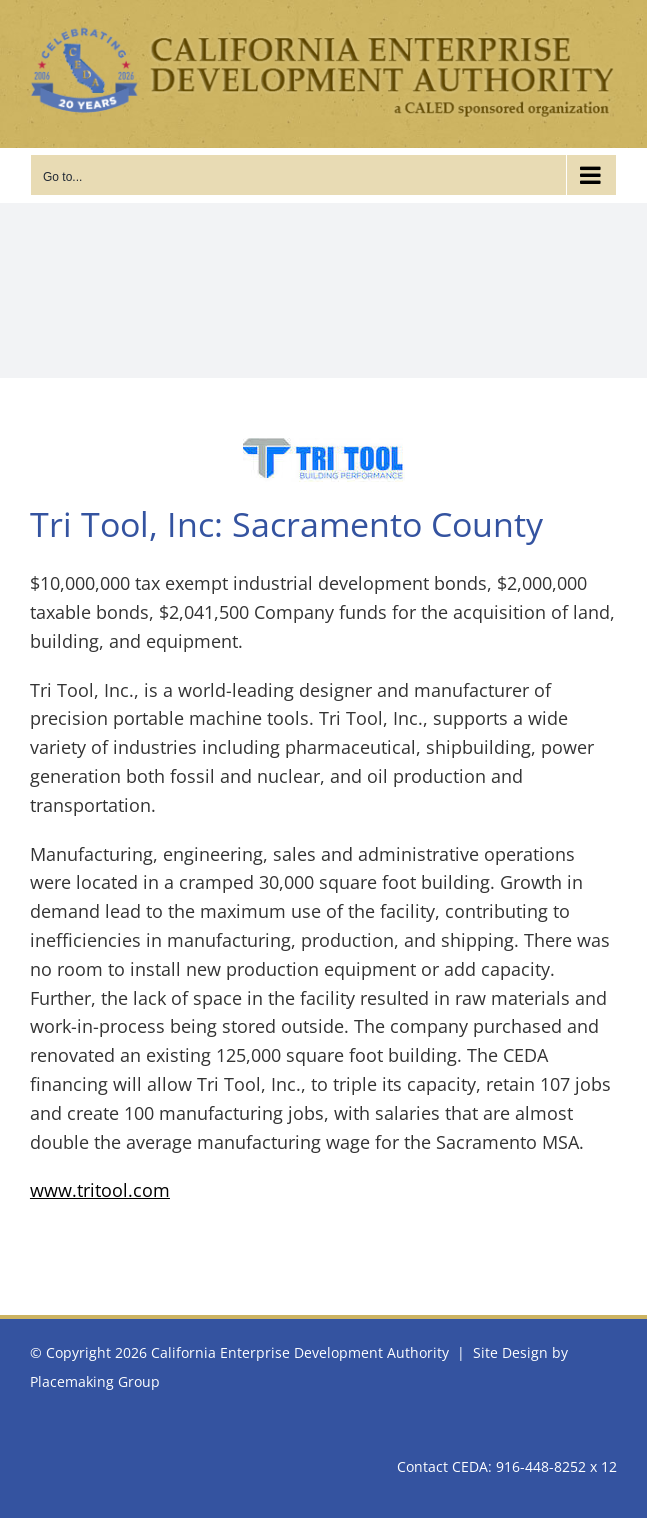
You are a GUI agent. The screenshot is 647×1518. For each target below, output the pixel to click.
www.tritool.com (100, 1190)
